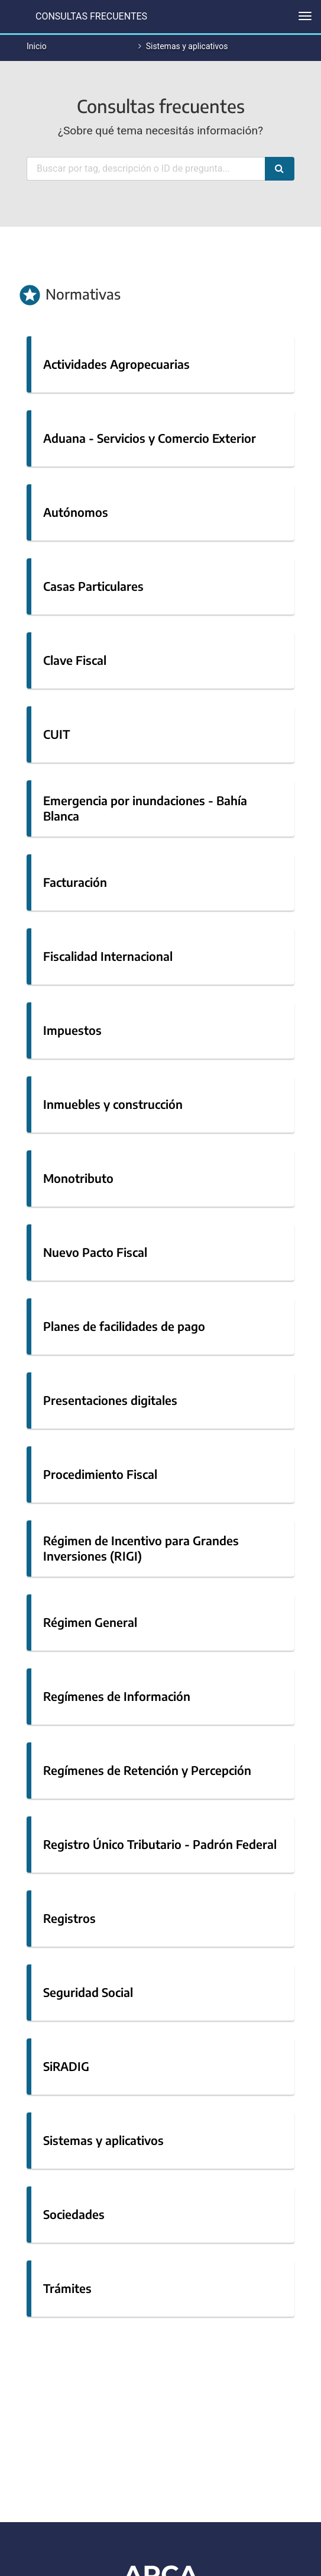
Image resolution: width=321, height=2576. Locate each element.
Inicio (37, 46)
